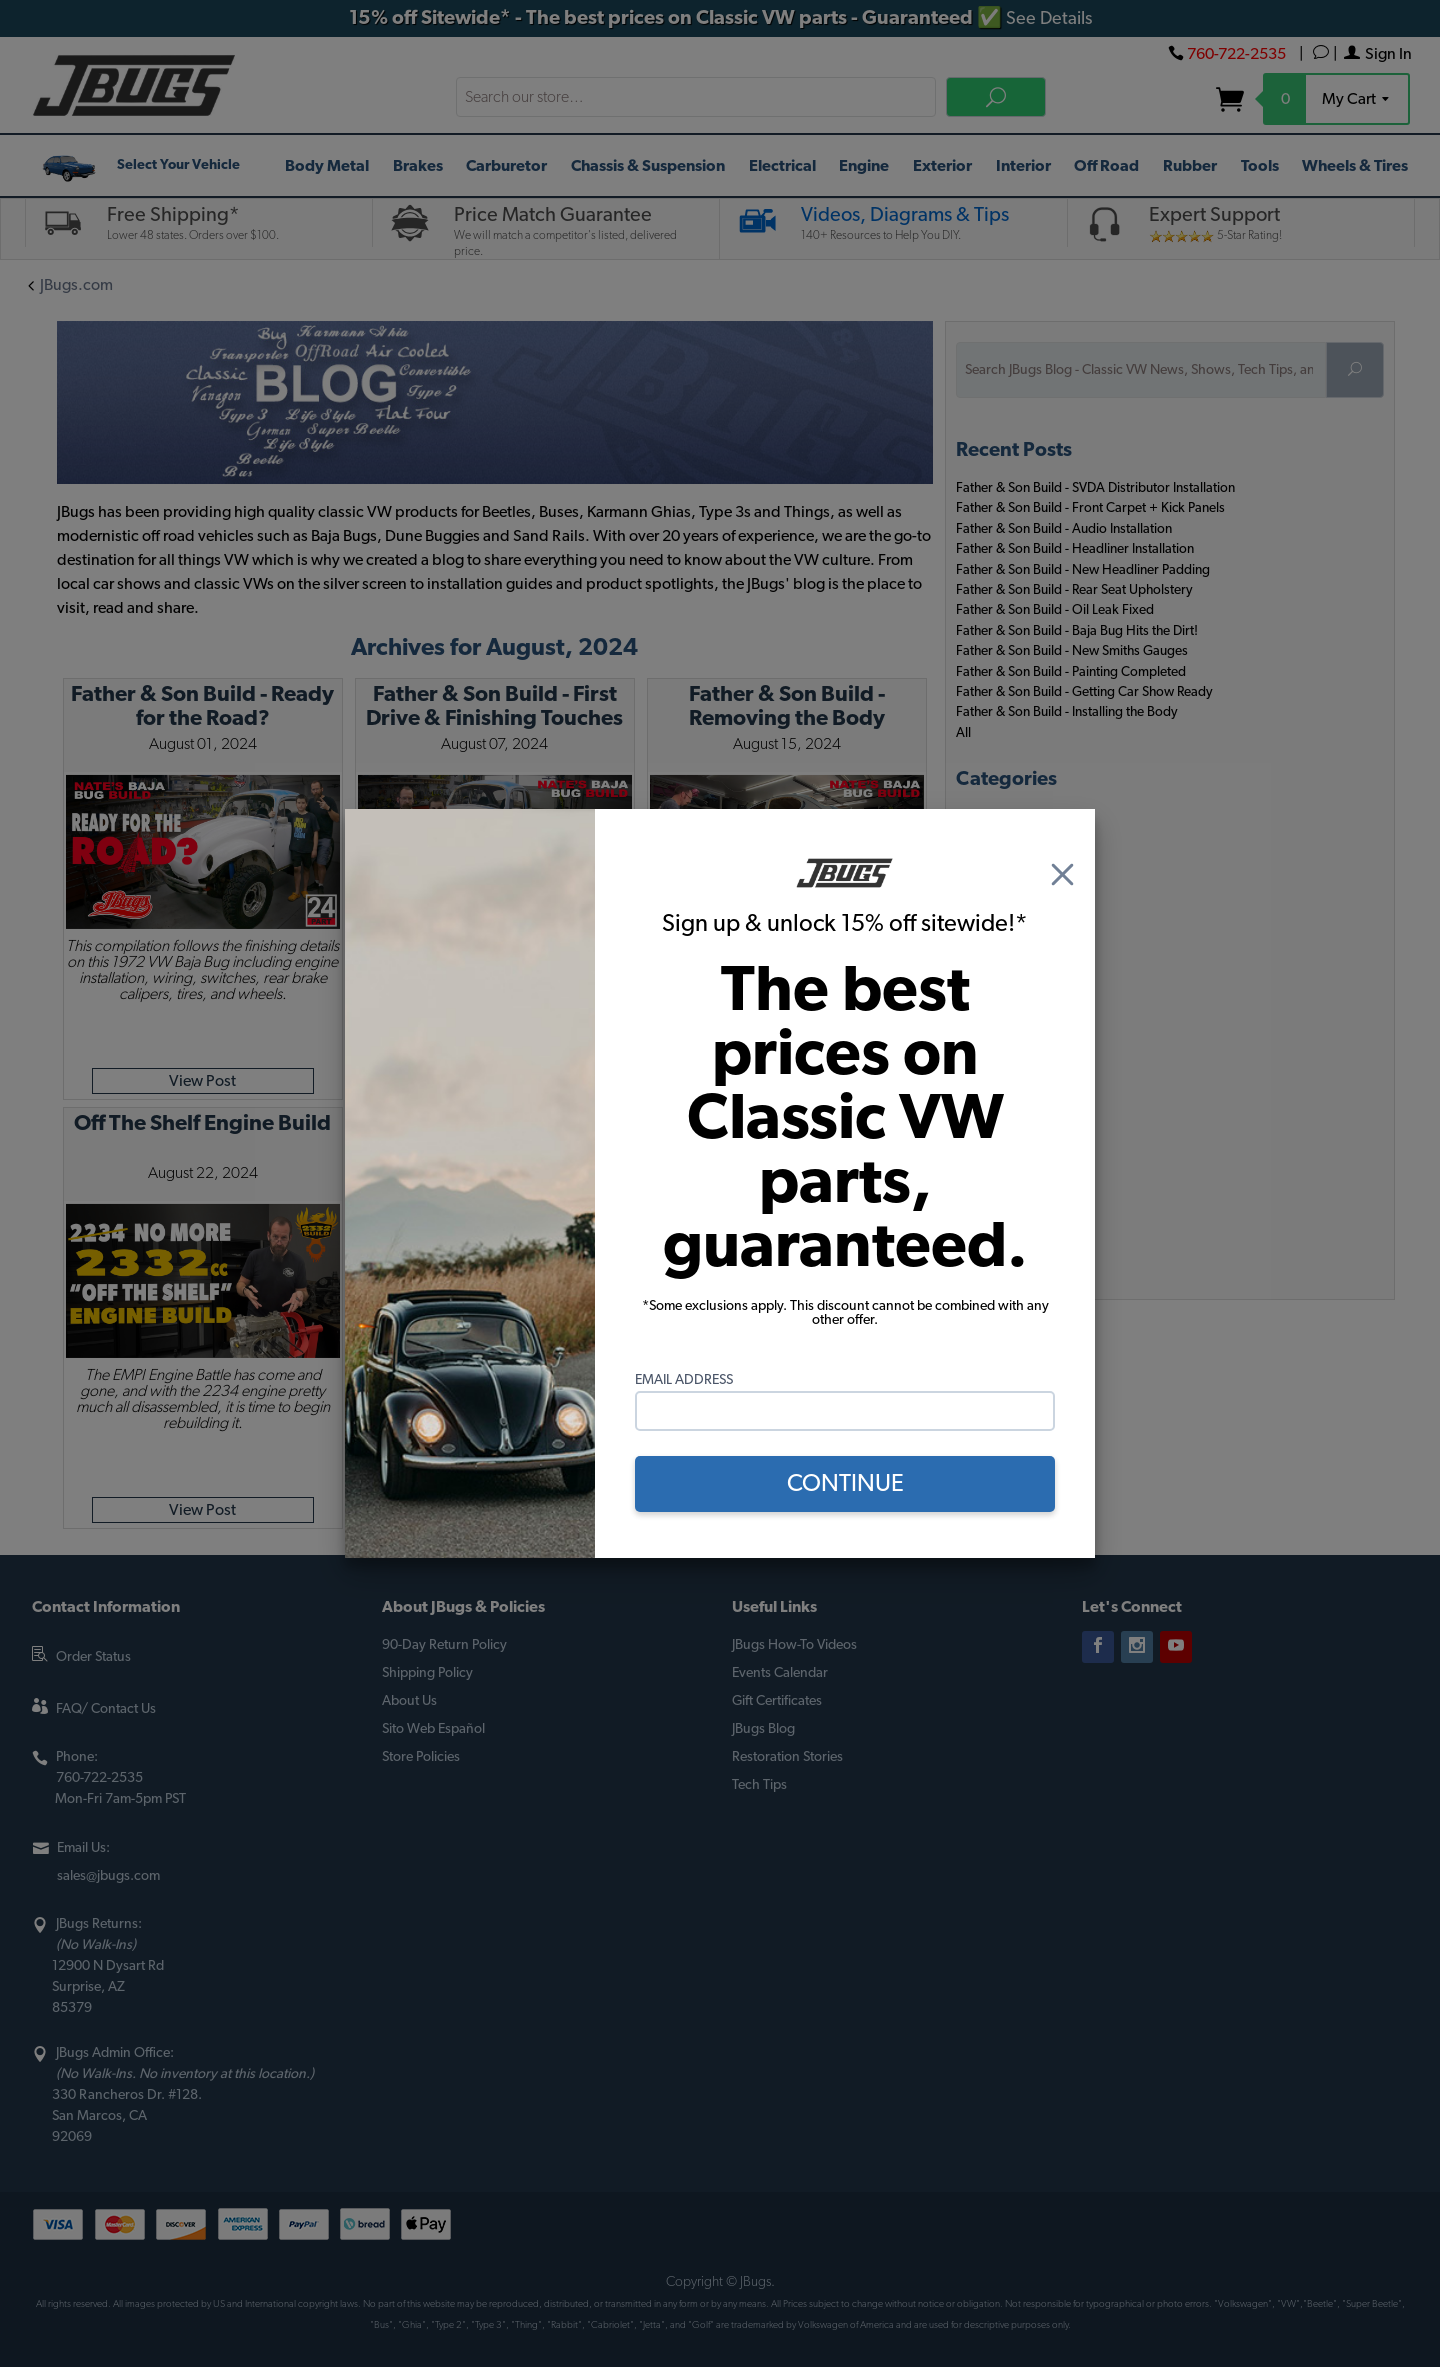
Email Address (684, 1380)
